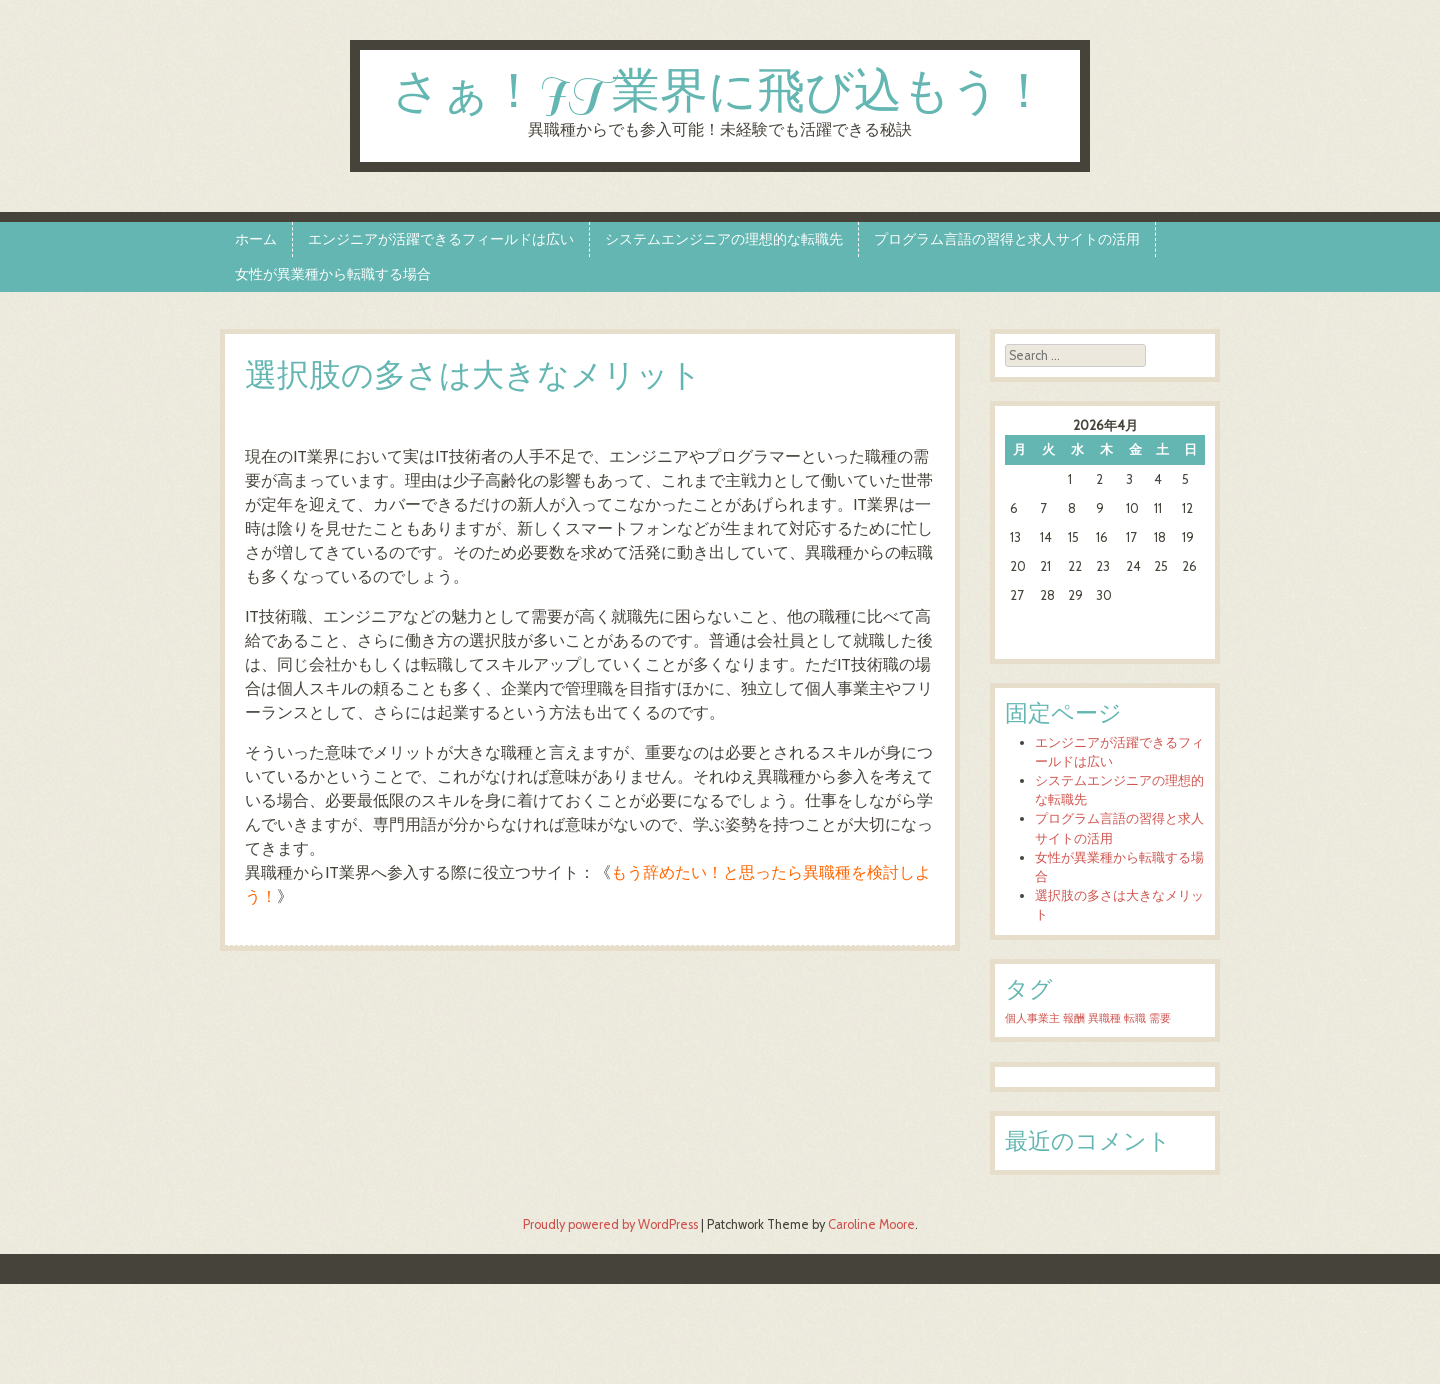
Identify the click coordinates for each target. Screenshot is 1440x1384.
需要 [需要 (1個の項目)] (1160, 1018)
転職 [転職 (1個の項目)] (1135, 1018)
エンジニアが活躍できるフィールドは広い (441, 239)
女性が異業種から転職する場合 (333, 274)
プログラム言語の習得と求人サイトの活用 (1007, 239)
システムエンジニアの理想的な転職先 (724, 239)
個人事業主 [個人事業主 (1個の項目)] (1032, 1018)
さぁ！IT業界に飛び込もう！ (720, 93)
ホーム (256, 239)
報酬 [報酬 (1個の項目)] (1074, 1018)
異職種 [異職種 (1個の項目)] (1104, 1018)
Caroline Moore (871, 1224)
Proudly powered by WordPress (610, 1224)
